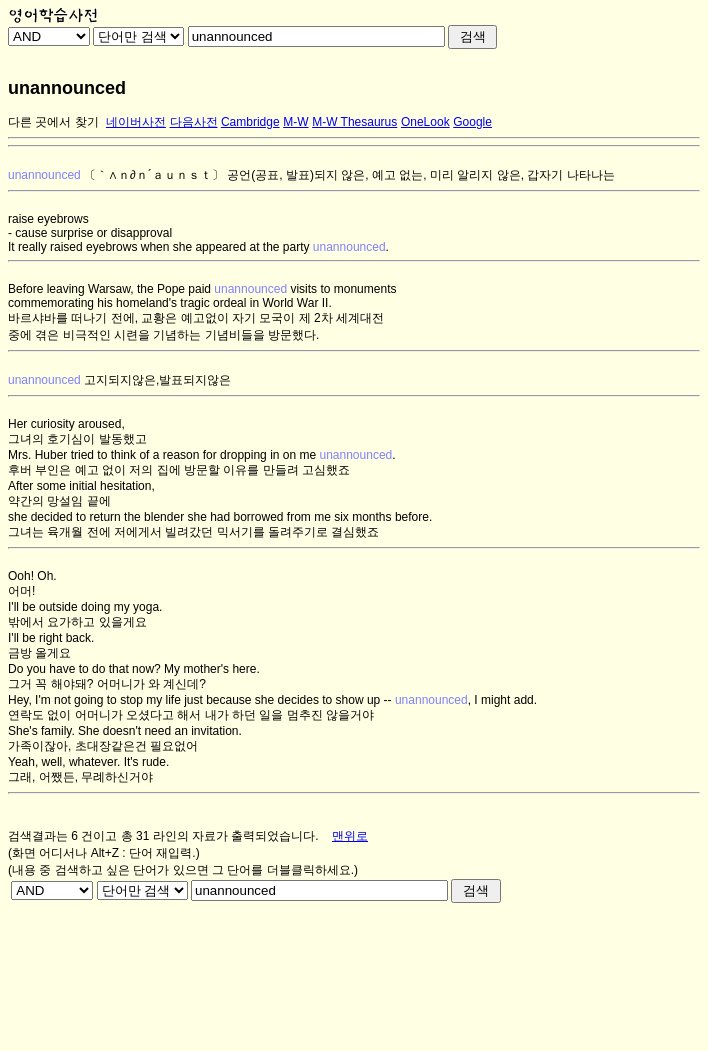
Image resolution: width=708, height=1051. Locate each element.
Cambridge (250, 122)
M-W (295, 122)
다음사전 (194, 122)
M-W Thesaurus (354, 122)
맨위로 (350, 836)
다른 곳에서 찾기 (53, 122)
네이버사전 (136, 122)
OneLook (425, 122)
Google (472, 122)
